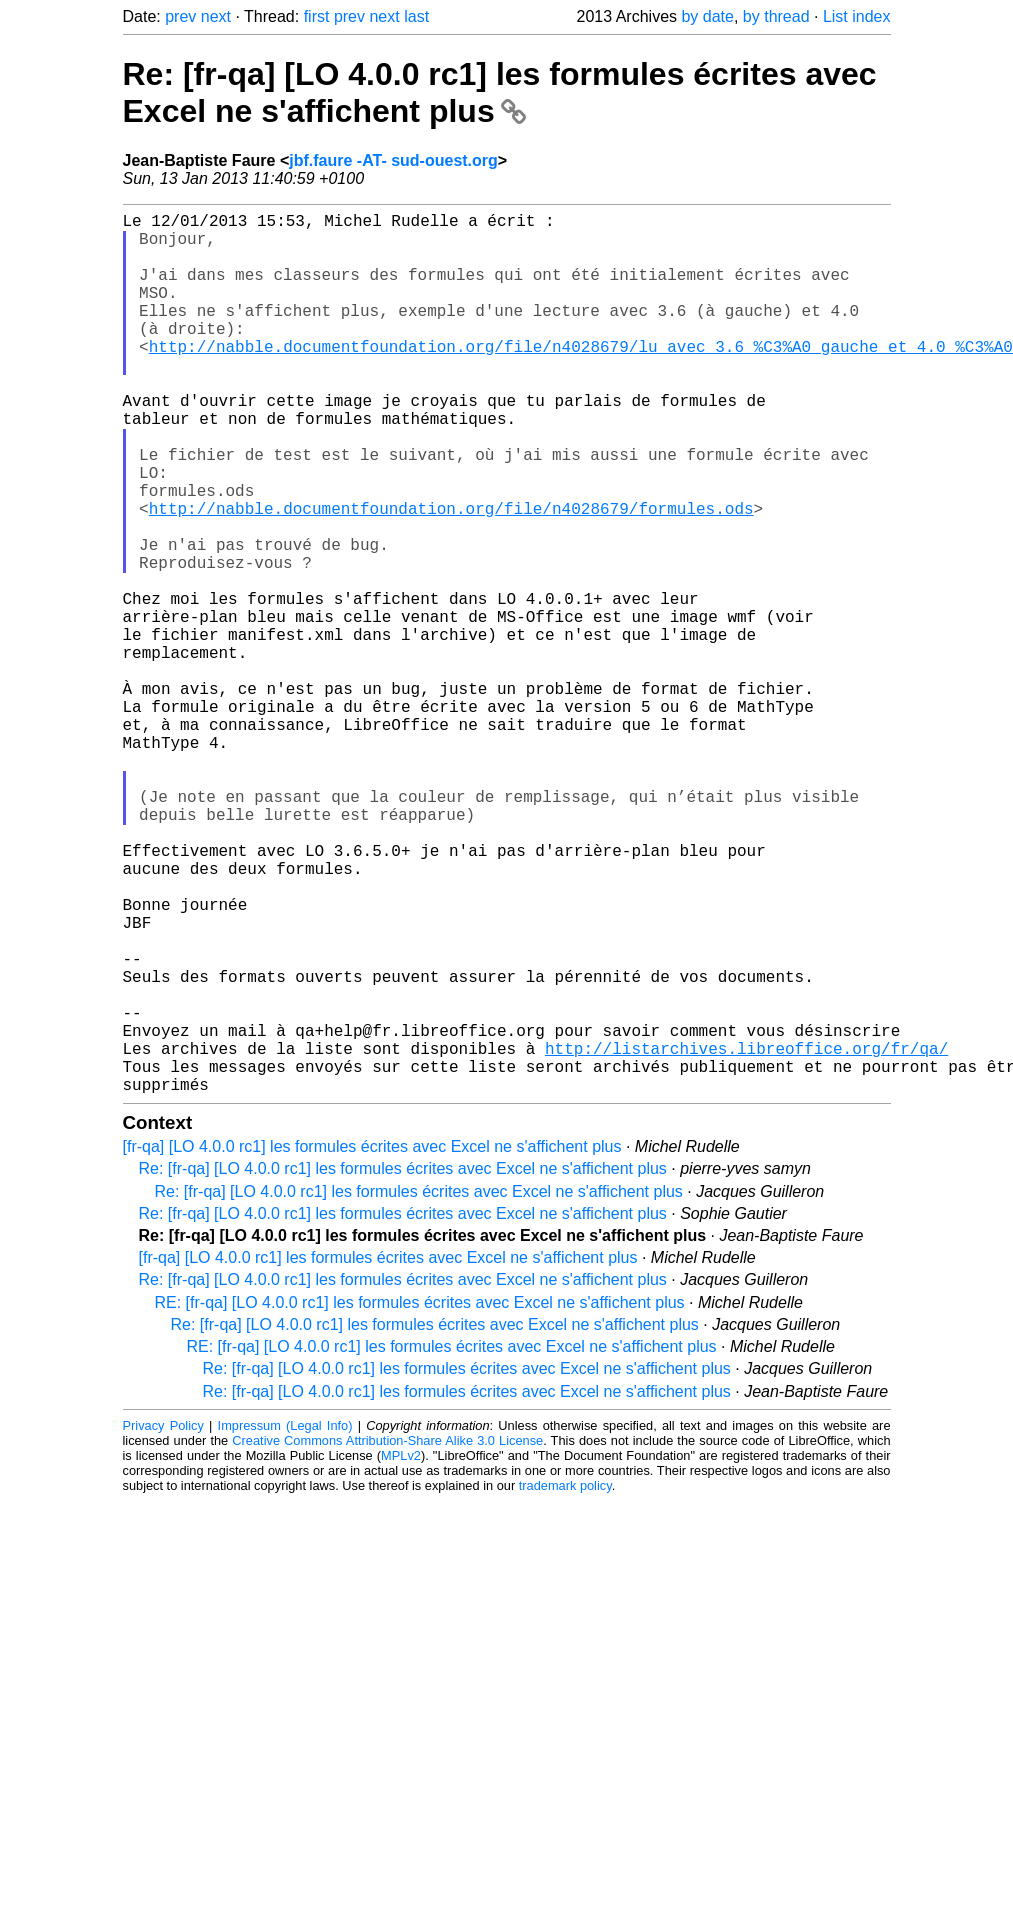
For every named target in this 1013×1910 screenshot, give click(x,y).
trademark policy (565, 1681)
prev (180, 16)
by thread (776, 16)
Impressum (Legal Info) (285, 1621)
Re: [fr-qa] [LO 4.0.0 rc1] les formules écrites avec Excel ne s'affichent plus (500, 92)
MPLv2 (401, 1651)
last (416, 16)
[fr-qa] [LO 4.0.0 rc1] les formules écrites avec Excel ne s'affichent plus (372, 1342)
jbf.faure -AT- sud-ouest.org (393, 160)
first (317, 16)
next (216, 16)
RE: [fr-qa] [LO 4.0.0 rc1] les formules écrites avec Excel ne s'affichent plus (420, 1498)
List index (857, 16)
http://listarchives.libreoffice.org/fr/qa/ (746, 1236)
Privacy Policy (163, 1621)
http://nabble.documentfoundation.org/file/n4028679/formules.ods (451, 576)
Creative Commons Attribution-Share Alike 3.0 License (387, 1636)
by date (707, 16)
